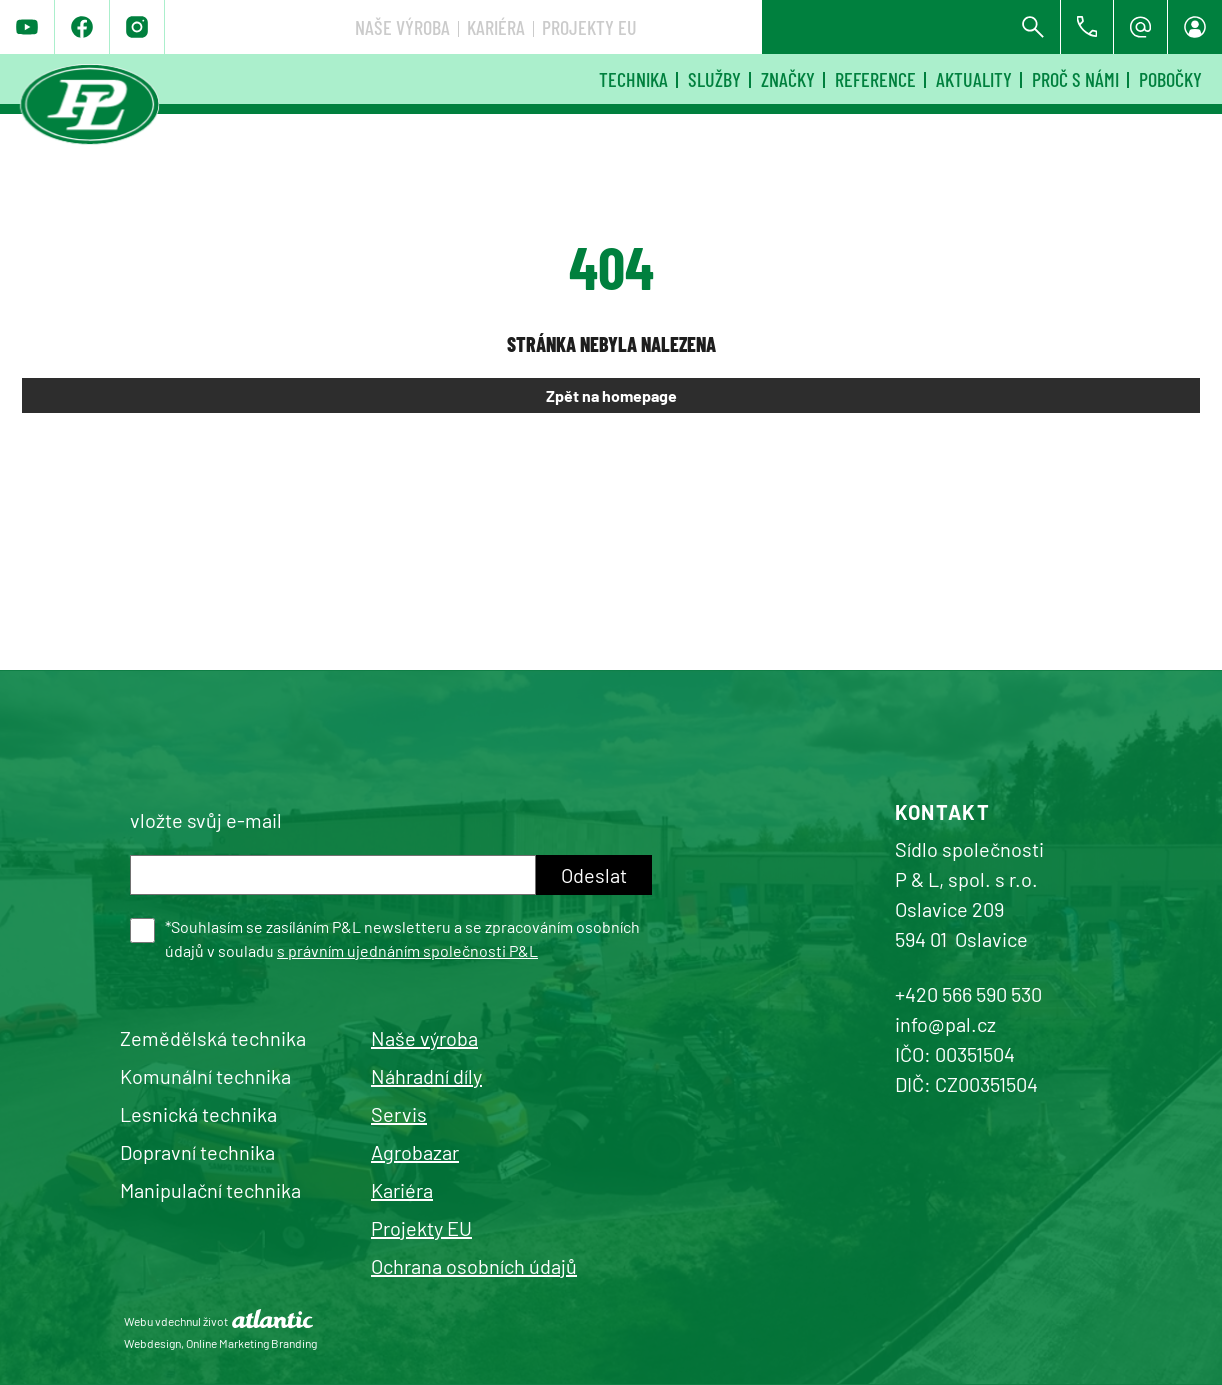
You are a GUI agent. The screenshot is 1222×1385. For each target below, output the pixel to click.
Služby (714, 79)
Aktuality (974, 79)
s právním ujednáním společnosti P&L (407, 950)
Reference (875, 79)
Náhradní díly (426, 1076)
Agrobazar (415, 1152)
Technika (633, 79)
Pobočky (1170, 79)
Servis (399, 1114)
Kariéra (794, 27)
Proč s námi (1075, 79)
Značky (788, 79)
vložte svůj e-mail (206, 820)
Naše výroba (700, 27)
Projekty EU (887, 27)
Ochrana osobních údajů (474, 1266)
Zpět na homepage (611, 395)
